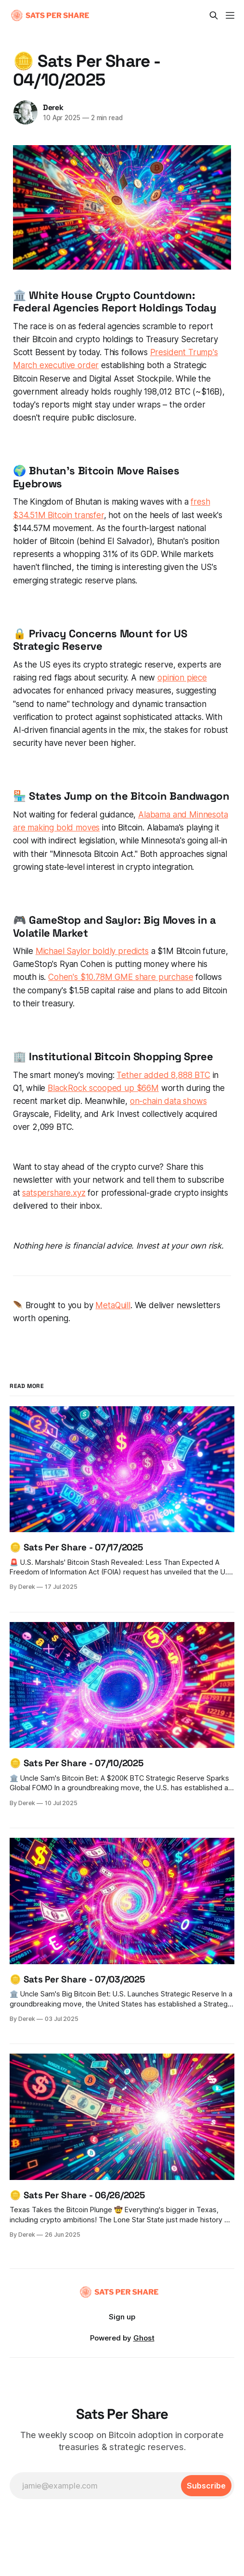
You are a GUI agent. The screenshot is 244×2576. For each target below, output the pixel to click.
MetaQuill (112, 1305)
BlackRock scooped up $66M (103, 1088)
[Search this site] (213, 15)
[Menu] (230, 15)
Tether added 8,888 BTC (163, 1075)
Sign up (122, 2316)
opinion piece (182, 677)
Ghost (143, 2337)
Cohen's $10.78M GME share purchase (120, 977)
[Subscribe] (206, 2485)
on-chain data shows (168, 1101)
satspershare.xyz (53, 1193)
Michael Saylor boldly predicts (92, 951)
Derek (53, 107)
